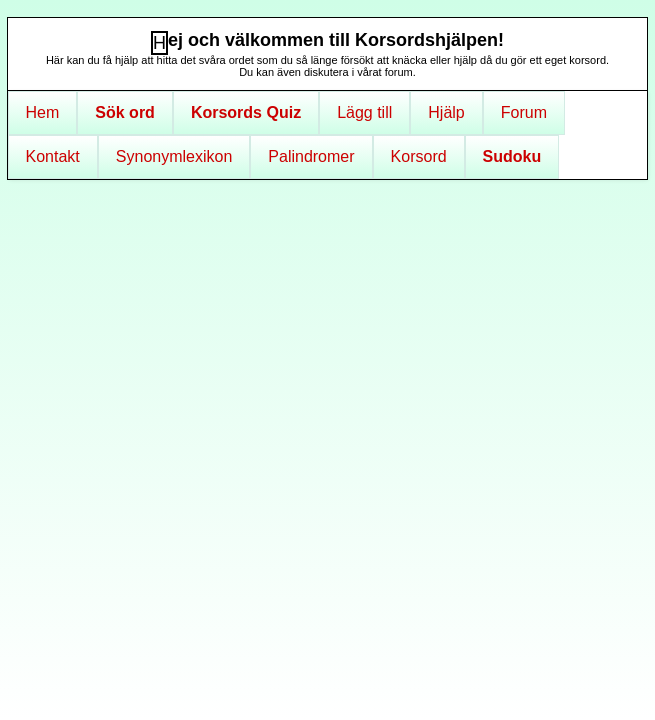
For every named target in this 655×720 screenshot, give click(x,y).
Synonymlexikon (174, 156)
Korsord (419, 156)
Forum (524, 112)
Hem (43, 112)
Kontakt (53, 156)
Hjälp (446, 112)
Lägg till (364, 112)
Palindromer (311, 156)
